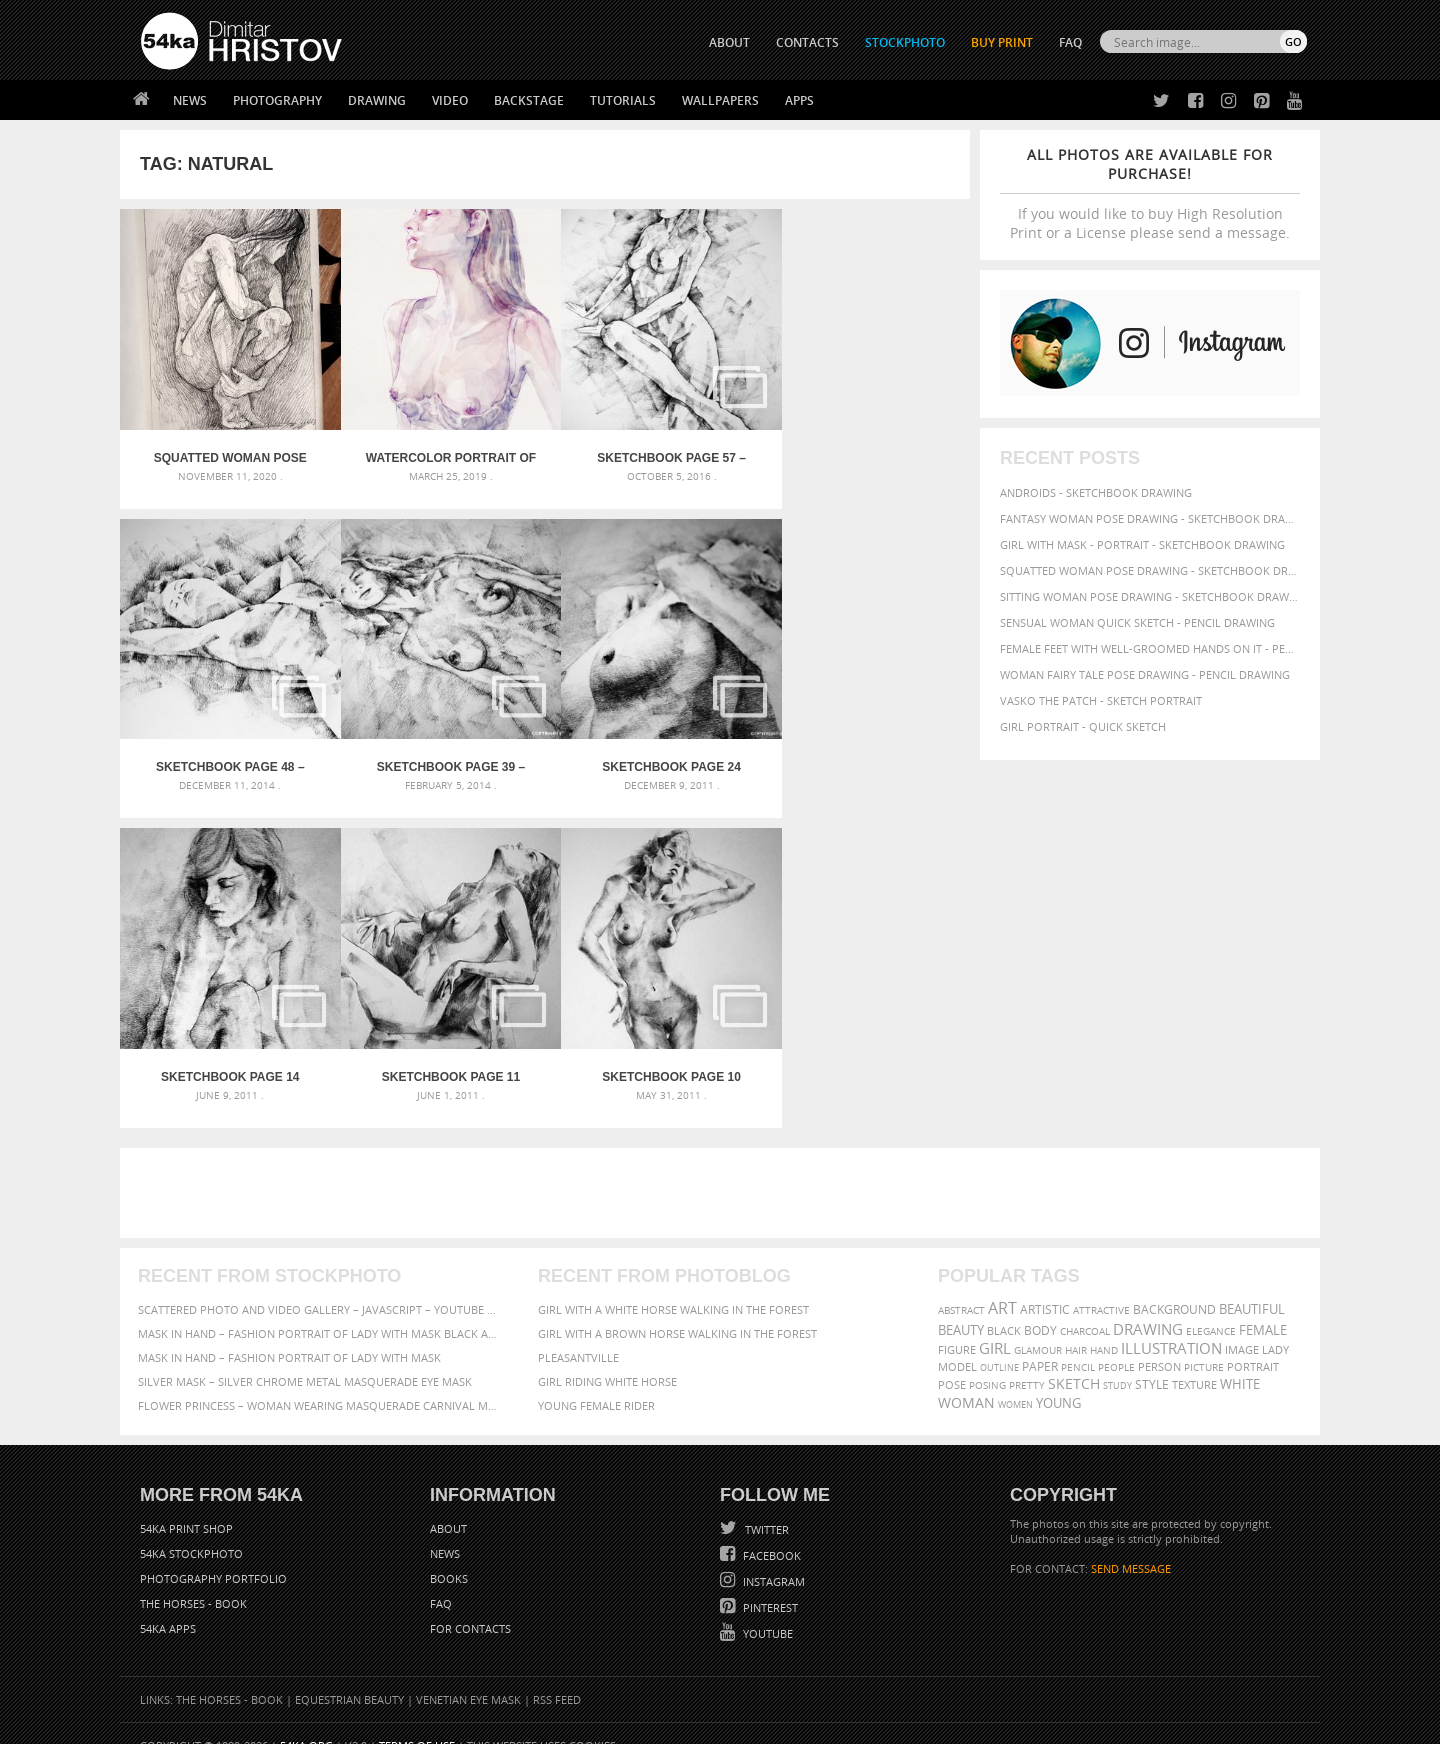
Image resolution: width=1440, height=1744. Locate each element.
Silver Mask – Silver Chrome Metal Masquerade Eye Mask (305, 1357)
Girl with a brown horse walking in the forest (677, 1309)
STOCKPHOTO (905, 42)
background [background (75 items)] (1174, 1285)
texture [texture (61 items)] (1194, 1361)
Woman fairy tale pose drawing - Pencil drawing (1145, 674)
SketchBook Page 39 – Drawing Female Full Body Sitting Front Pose (226, 751)
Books (449, 1554)
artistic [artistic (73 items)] (1045, 1285)
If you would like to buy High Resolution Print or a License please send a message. (1150, 193)
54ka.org (306, 1721)
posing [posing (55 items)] (987, 1361)
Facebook (770, 1531)
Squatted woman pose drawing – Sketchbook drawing (226, 450)
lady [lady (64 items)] (1275, 1326)
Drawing (377, 100)
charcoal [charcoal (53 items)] (1085, 1307)
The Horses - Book (193, 1579)
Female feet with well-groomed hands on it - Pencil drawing (1150, 648)
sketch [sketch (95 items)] (1074, 1360)
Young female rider (596, 1381)
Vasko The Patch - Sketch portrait (1101, 700)
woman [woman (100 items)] (966, 1378)
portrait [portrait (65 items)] (1253, 1342)
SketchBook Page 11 (864, 751)
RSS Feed (557, 1675)
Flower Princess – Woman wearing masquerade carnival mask (320, 1381)
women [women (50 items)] (1015, 1380)
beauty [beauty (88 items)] (961, 1306)
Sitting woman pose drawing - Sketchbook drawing (1150, 596)
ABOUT (729, 42)
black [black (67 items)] (1004, 1306)
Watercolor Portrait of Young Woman (439, 450)
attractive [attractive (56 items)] (1101, 1286)
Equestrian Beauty (349, 1675)
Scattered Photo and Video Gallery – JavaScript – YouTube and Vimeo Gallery (320, 1285)
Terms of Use (417, 1721)
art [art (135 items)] (1002, 1284)
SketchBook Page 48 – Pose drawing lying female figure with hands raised (864, 450)
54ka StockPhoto (191, 1529)
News (190, 100)
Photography (277, 100)
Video (450, 100)
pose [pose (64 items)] (952, 1361)
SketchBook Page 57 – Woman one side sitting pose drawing (651, 450)
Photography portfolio (213, 1554)
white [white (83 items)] (1240, 1360)
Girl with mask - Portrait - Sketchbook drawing (1142, 544)
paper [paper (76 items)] (1040, 1342)
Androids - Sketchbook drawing (1096, 492)
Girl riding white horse (607, 1357)
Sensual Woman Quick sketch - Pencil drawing (1137, 622)
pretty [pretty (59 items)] (1027, 1361)
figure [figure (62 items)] (957, 1326)
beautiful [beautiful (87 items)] (1252, 1285)
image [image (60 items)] (1242, 1326)
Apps (799, 100)
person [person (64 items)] (1159, 1343)
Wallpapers (720, 100)
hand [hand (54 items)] (1104, 1326)
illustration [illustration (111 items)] (1171, 1324)
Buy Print (1002, 42)
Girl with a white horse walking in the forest (673, 1285)
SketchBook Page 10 (226, 1053)
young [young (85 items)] (1058, 1379)
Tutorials (623, 100)
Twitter (765, 1505)
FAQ (1070, 42)
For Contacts (470, 1604)
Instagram (772, 1557)
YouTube (766, 1609)
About (448, 1504)
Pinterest (769, 1583)
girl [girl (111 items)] (995, 1324)
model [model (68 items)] (957, 1342)
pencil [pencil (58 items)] (1078, 1343)
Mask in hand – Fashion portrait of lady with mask (289, 1333)
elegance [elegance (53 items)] (1211, 1307)
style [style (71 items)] (1152, 1360)
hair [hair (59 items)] (1076, 1326)
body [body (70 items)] (1040, 1306)
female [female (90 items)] (1263, 1306)
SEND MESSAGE (1131, 1544)
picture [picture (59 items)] (1204, 1343)
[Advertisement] (724, 1169)
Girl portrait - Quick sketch (1083, 726)
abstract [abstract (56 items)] (961, 1286)
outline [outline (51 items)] (999, 1343)
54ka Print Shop (186, 1504)
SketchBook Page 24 (439, 751)
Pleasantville (578, 1333)
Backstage (529, 100)
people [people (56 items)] (1116, 1343)
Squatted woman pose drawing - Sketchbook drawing (1150, 570)
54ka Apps (168, 1604)
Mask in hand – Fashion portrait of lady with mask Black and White (320, 1309)
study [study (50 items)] (1117, 1361)
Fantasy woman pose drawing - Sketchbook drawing (1150, 518)
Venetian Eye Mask (468, 1675)
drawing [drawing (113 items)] (1148, 1305)
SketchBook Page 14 (651, 751)
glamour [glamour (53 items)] (1038, 1326)
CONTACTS (807, 42)
